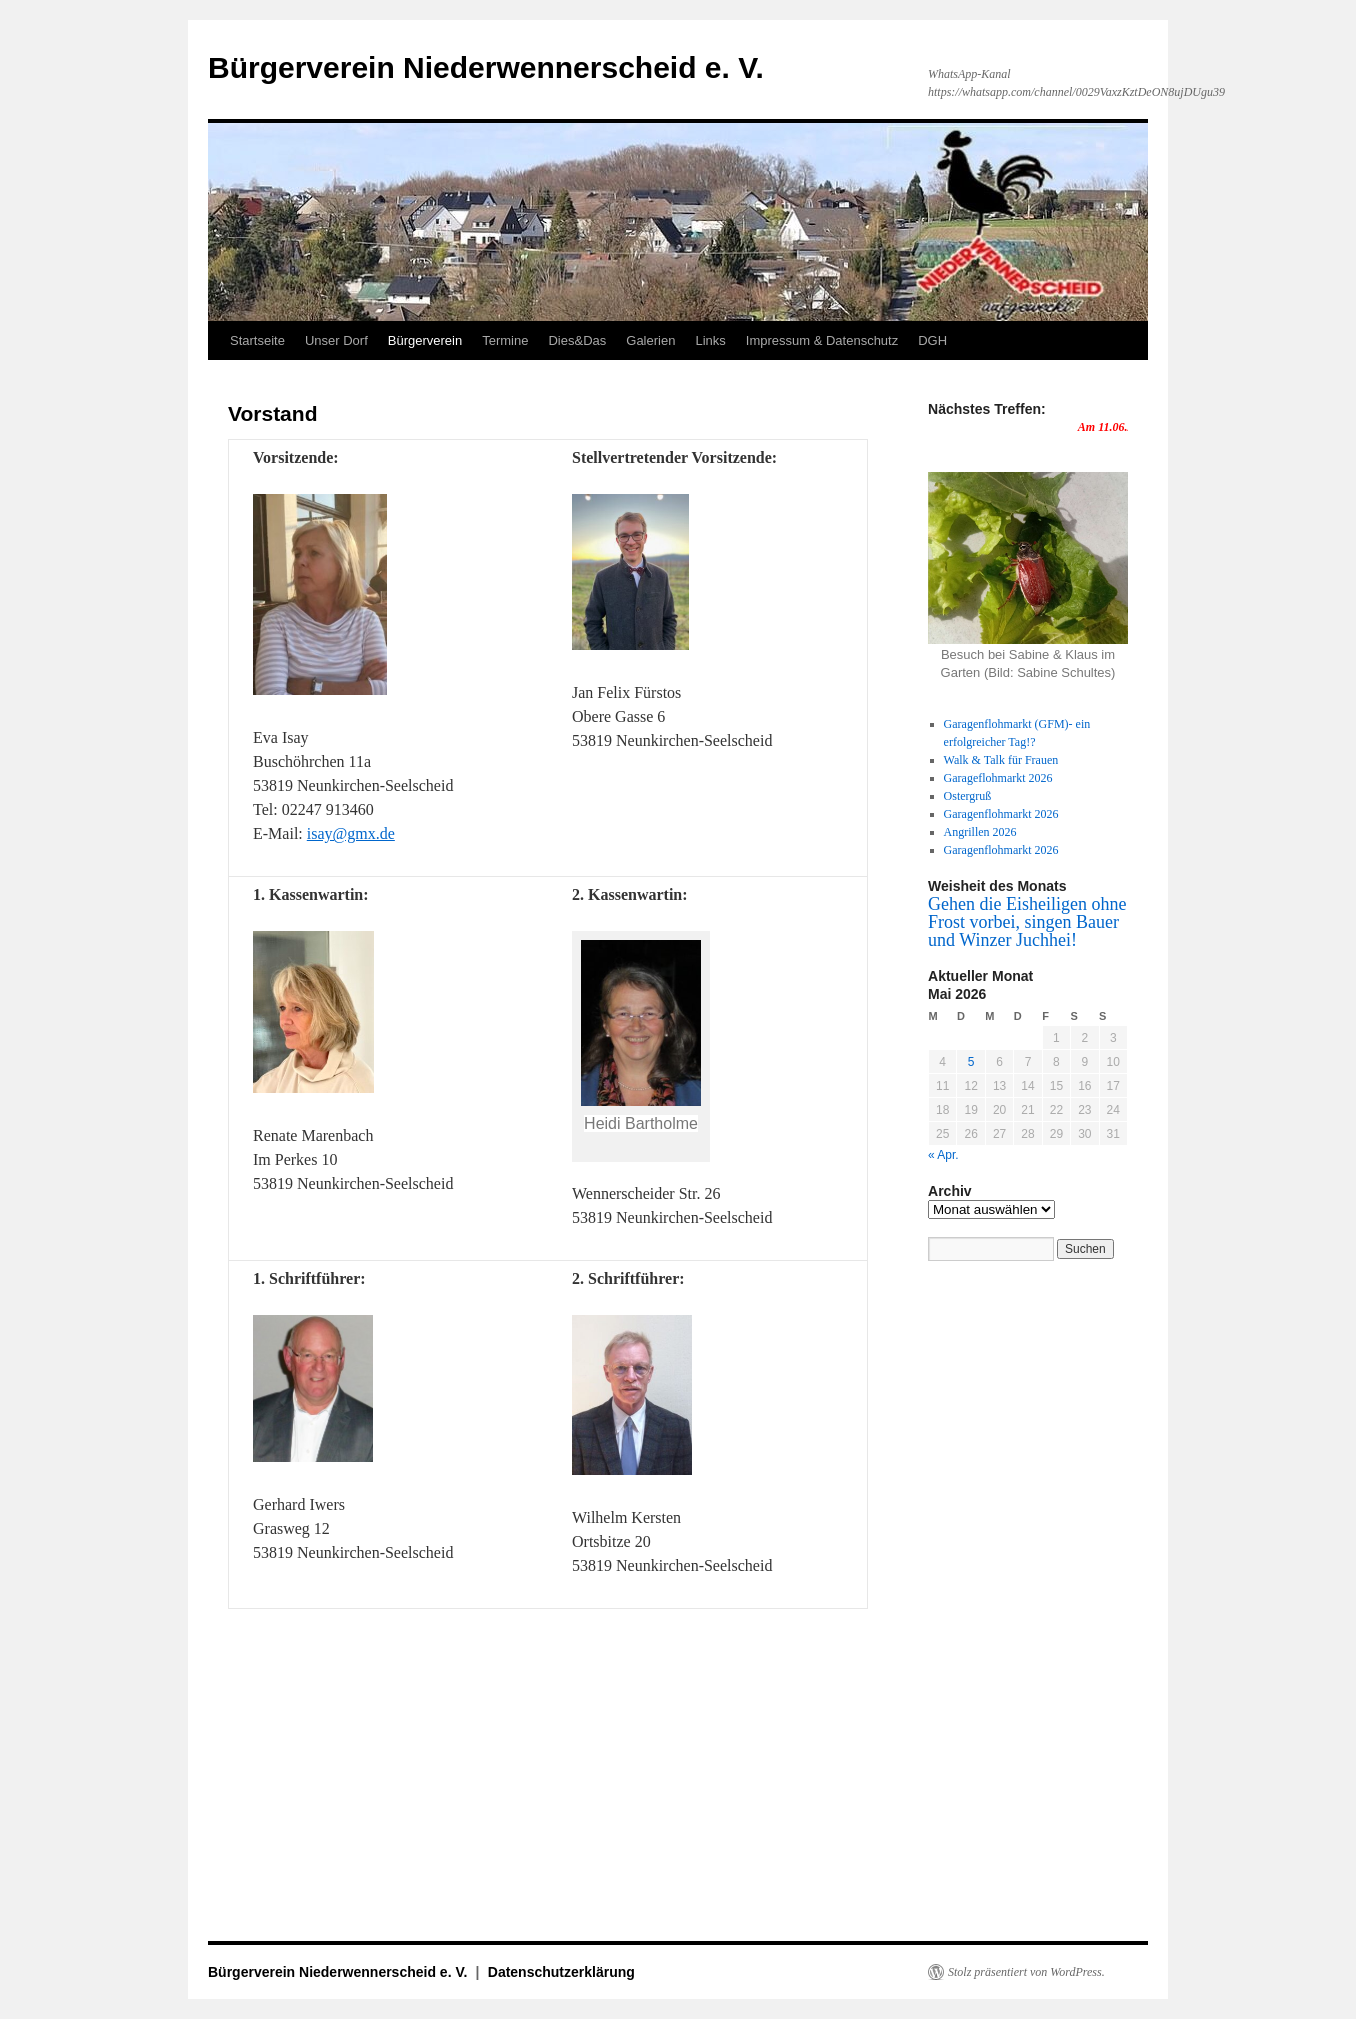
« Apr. (943, 1155)
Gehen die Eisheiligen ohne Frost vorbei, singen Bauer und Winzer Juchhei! (1027, 922)
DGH (932, 340)
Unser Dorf (336, 340)
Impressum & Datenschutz (822, 340)
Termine (505, 340)
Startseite (257, 340)
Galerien (650, 340)
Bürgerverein (425, 340)
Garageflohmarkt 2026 (998, 778)
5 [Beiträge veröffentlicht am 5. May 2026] (971, 1062)
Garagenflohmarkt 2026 (1001, 814)
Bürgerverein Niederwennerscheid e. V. (486, 67)
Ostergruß (968, 796)
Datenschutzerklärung (561, 1972)
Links (710, 340)
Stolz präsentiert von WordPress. (1026, 1972)
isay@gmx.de (351, 833)
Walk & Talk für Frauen (1001, 760)
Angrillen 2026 (980, 832)
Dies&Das (577, 340)
